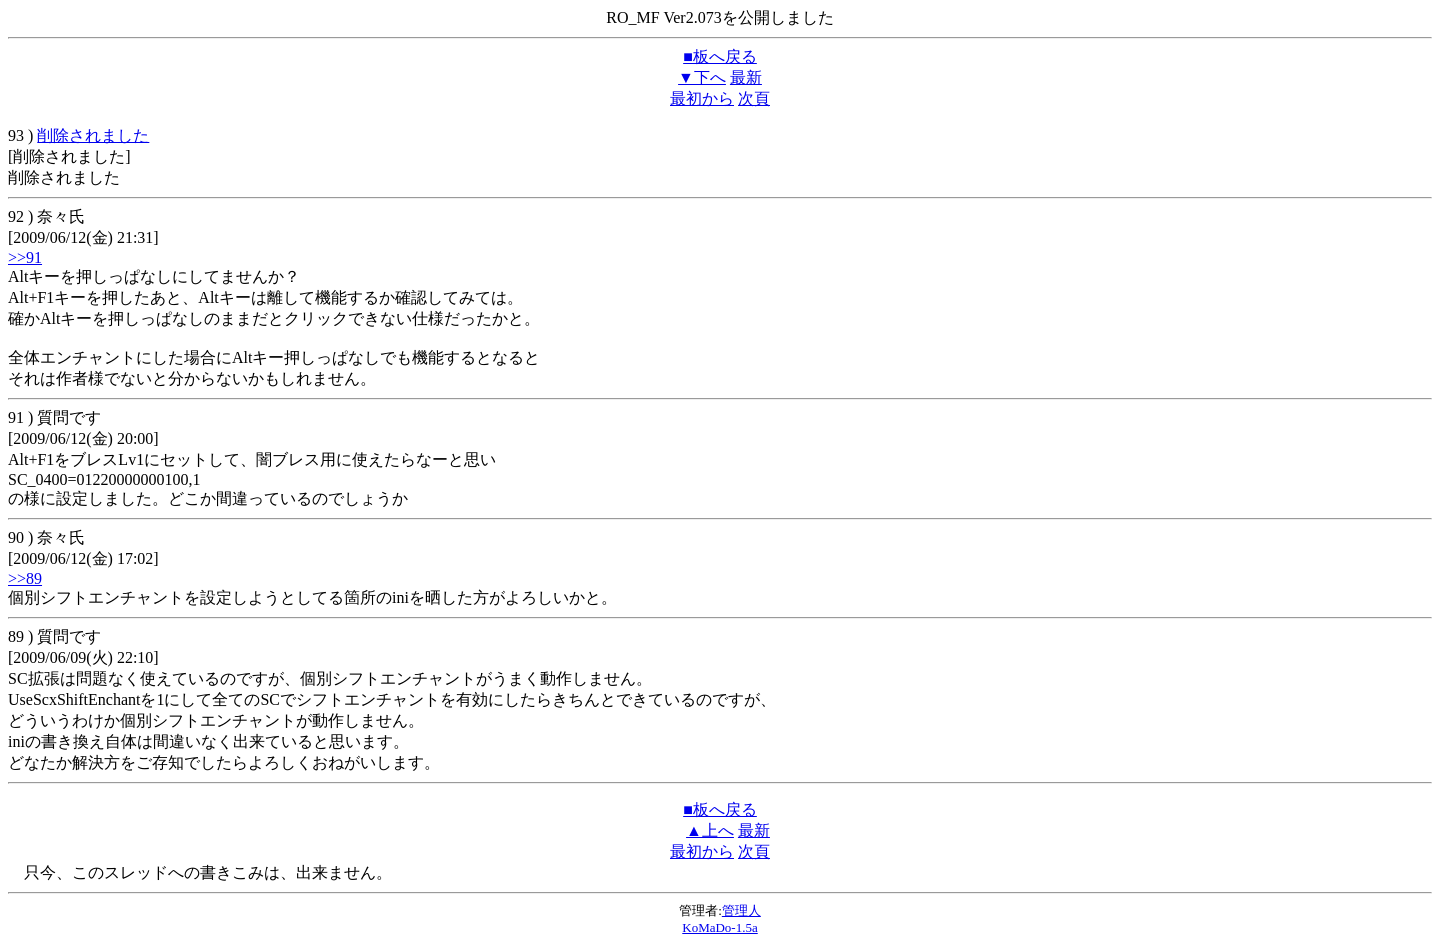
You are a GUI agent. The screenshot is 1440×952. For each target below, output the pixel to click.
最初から (702, 98)
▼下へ (702, 77)
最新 (746, 77)
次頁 (754, 98)
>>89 (25, 578)
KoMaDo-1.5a (719, 927)
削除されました (93, 135)
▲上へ (710, 830)
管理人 (741, 910)
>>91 (25, 257)
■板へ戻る (720, 56)
